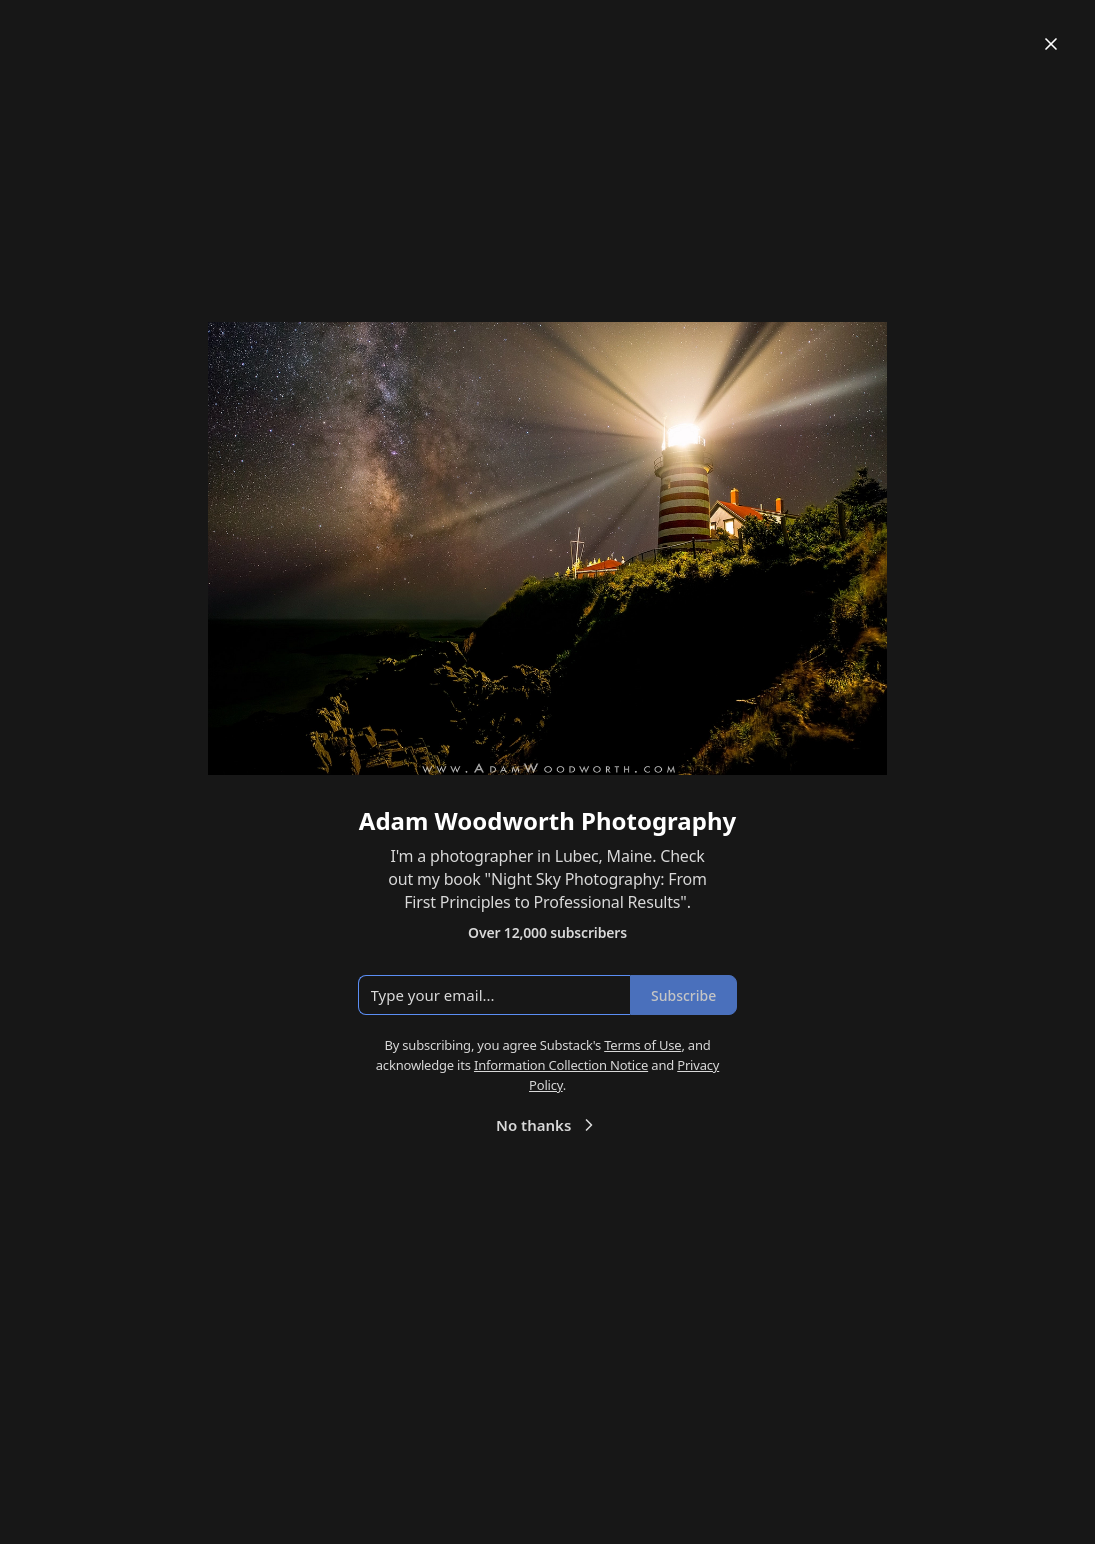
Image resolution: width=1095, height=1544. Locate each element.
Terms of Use (642, 1045)
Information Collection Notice (561, 1065)
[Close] (1051, 44)
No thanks (547, 1125)
